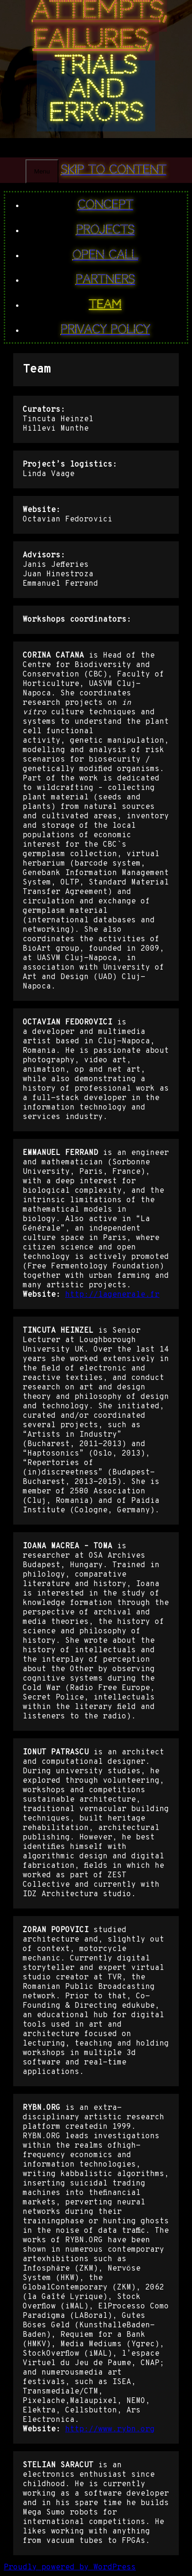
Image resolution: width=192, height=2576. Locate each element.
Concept (106, 204)
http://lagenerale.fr (112, 1295)
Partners (105, 279)
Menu (42, 171)
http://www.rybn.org (110, 2429)
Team (105, 304)
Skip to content (114, 169)
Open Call (105, 254)
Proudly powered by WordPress (70, 2567)
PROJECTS (105, 229)
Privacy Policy (105, 329)
